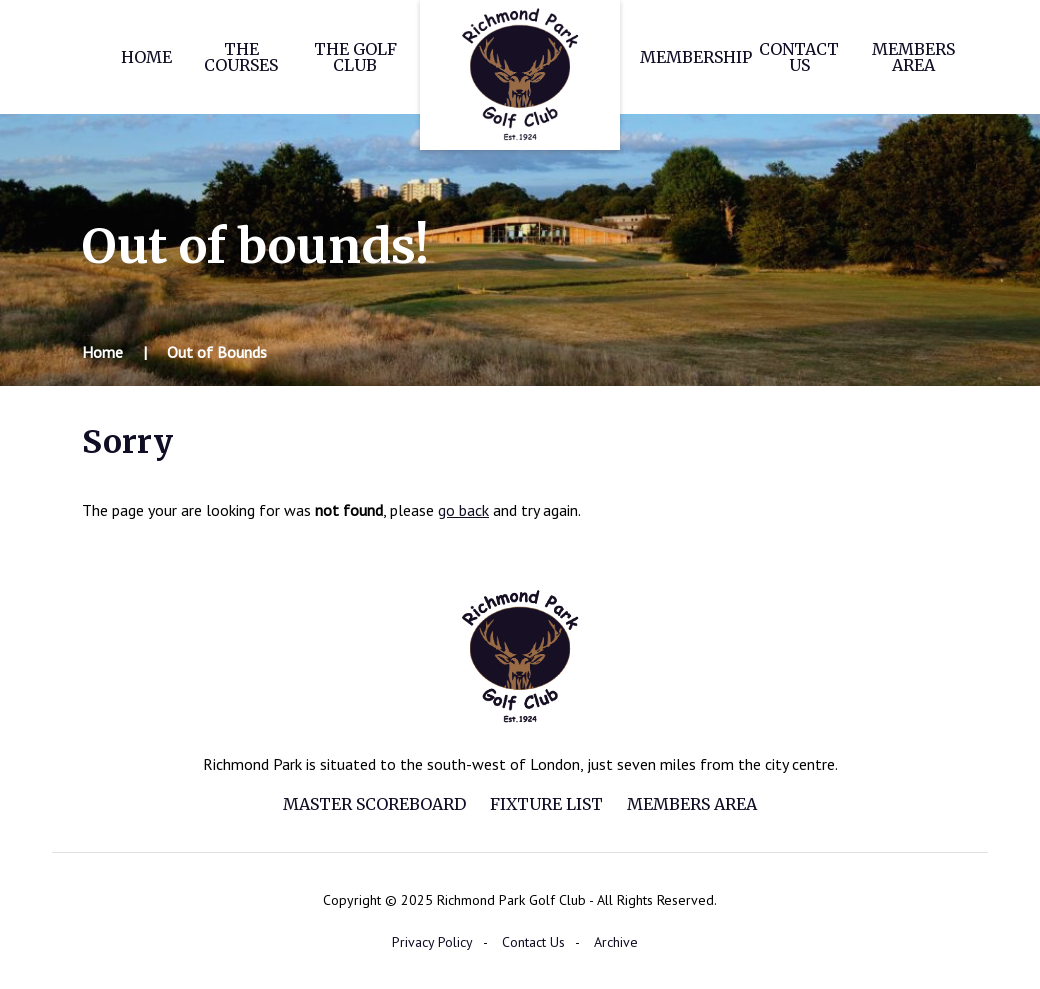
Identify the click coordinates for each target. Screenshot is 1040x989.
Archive (616, 942)
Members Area (913, 57)
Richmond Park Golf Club (520, 75)
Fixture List (546, 804)
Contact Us (799, 57)
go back (463, 510)
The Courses (241, 57)
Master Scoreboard (374, 804)
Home (146, 57)
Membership (696, 57)
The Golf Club (355, 57)
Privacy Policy (432, 942)
